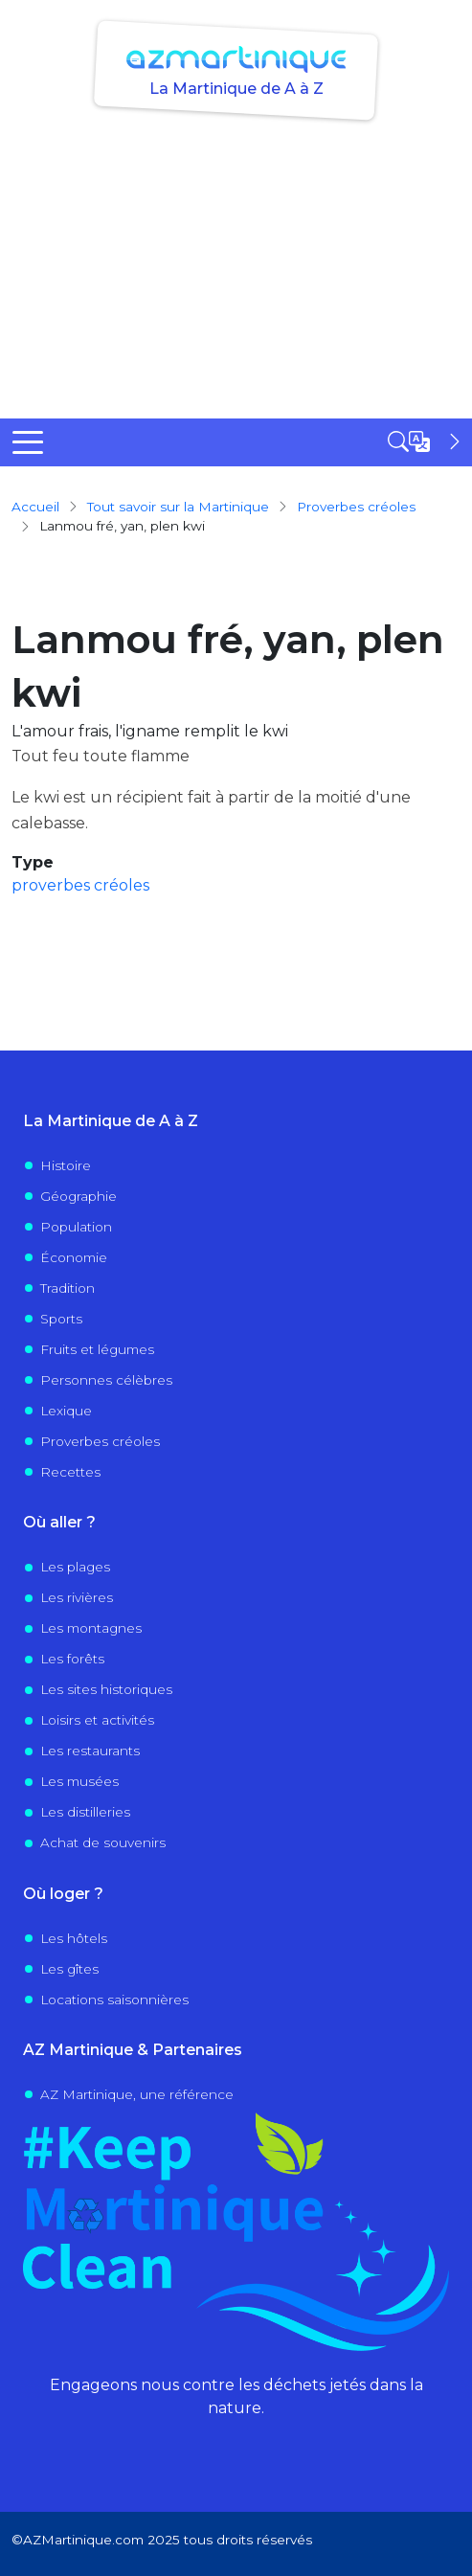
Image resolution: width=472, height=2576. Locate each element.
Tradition (67, 1288)
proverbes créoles (356, 506)
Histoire (65, 1165)
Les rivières (76, 1597)
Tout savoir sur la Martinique (178, 506)
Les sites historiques (106, 1689)
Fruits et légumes (97, 1349)
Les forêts (72, 1658)
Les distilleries (85, 1811)
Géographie (78, 1196)
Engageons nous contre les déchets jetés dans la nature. (236, 2396)
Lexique (66, 1410)
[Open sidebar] (426, 441)
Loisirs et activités (97, 1720)
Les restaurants (90, 1750)
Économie (73, 1257)
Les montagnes (91, 1628)
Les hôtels (73, 1938)
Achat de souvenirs (103, 1842)
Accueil (35, 506)
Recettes (70, 1472)
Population (76, 1226)
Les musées (79, 1781)
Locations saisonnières (114, 1999)
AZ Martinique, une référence (137, 2094)
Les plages (75, 1566)
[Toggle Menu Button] (28, 442)
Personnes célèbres (106, 1380)
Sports (61, 1318)
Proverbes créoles (100, 1441)
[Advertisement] (236, 275)
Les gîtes (69, 1969)
